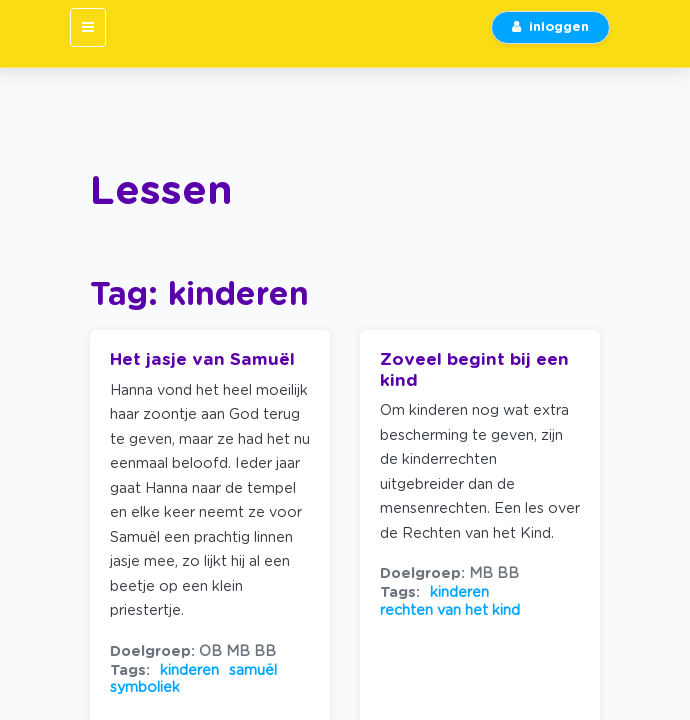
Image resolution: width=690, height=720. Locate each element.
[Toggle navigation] (88, 27)
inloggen (550, 27)
